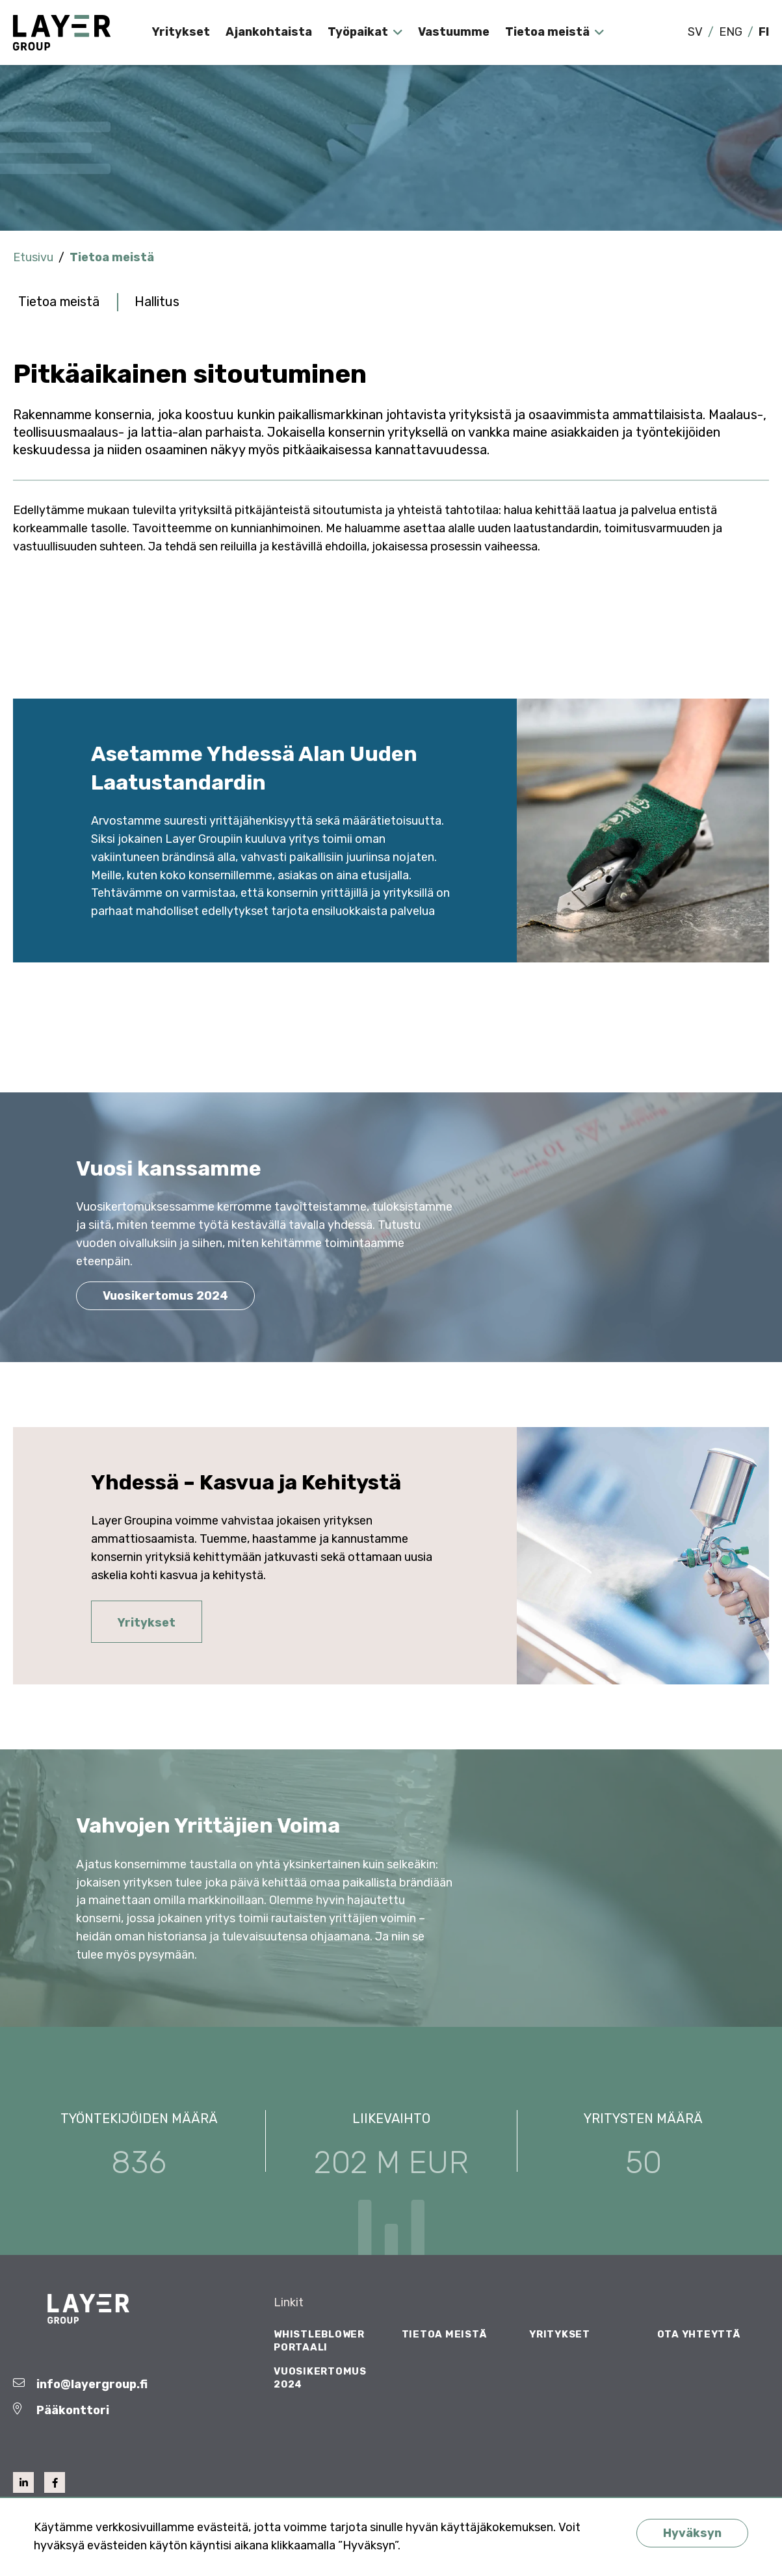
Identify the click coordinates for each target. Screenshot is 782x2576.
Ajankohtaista (269, 32)
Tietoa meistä (547, 32)
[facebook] (54, 2482)
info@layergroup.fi (92, 2384)
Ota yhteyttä (699, 2334)
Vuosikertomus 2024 (165, 1296)
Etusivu (33, 257)
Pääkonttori (72, 2410)
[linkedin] (23, 2482)
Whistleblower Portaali (319, 2340)
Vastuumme (453, 32)
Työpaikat (358, 32)
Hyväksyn (692, 2533)
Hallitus (157, 301)
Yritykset (181, 32)
